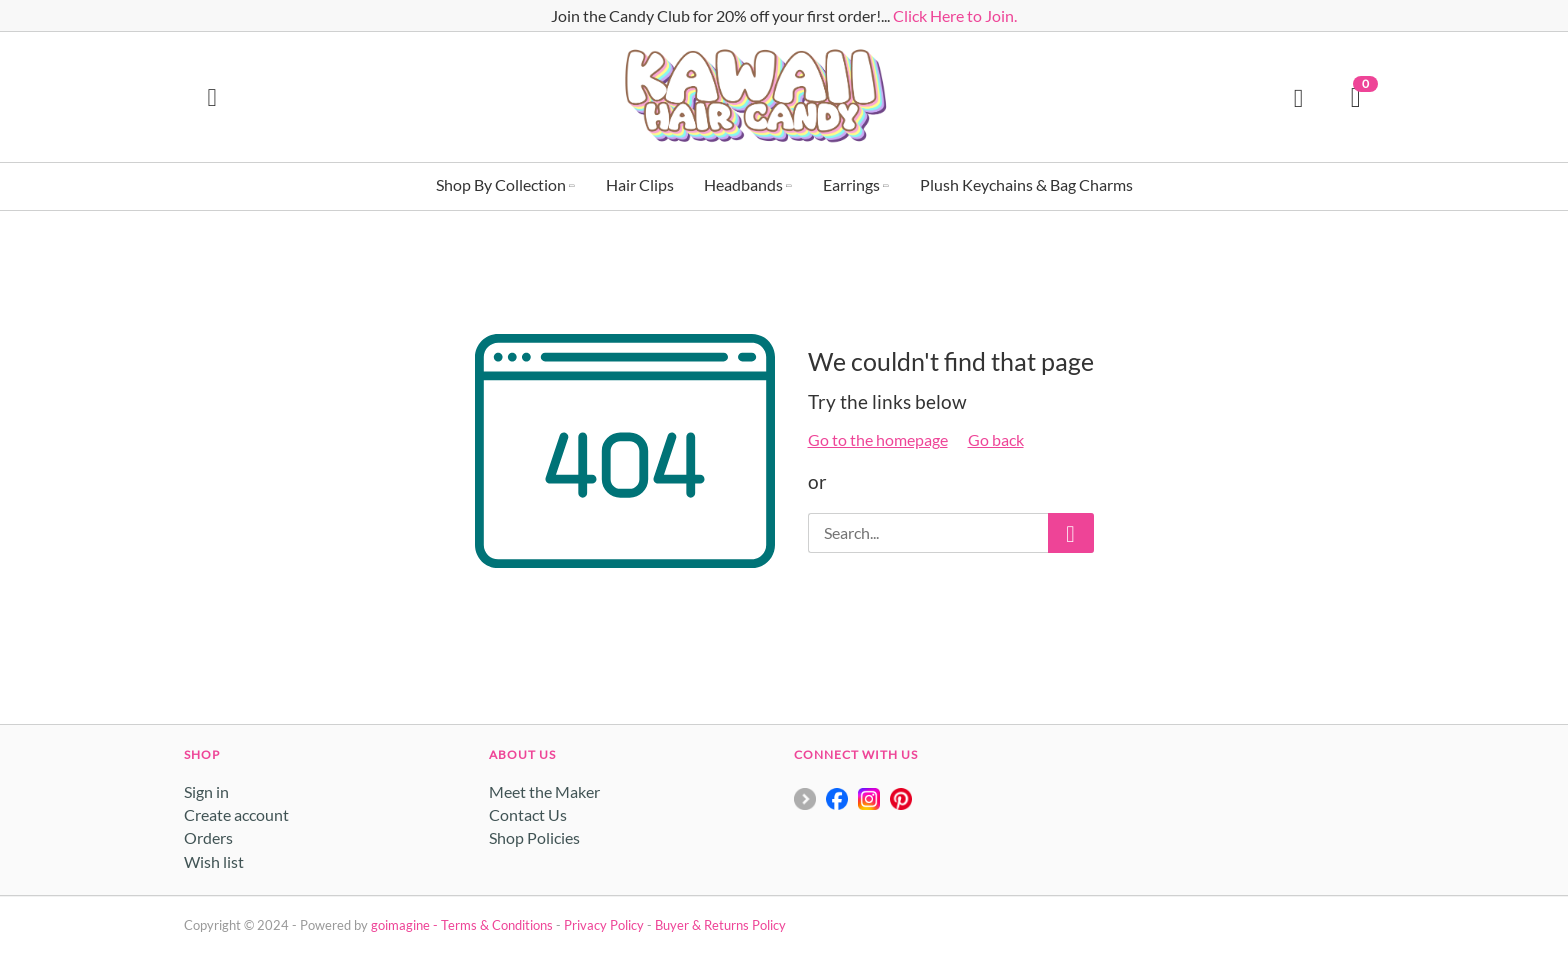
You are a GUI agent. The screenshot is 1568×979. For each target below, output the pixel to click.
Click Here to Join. (955, 15)
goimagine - (406, 925)
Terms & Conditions (497, 925)
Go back (996, 439)
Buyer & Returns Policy (720, 925)
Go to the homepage (878, 439)
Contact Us (528, 814)
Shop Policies (534, 837)
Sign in (206, 791)
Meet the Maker (544, 791)
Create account (236, 814)
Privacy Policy (604, 925)
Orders (208, 837)
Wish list (214, 861)
